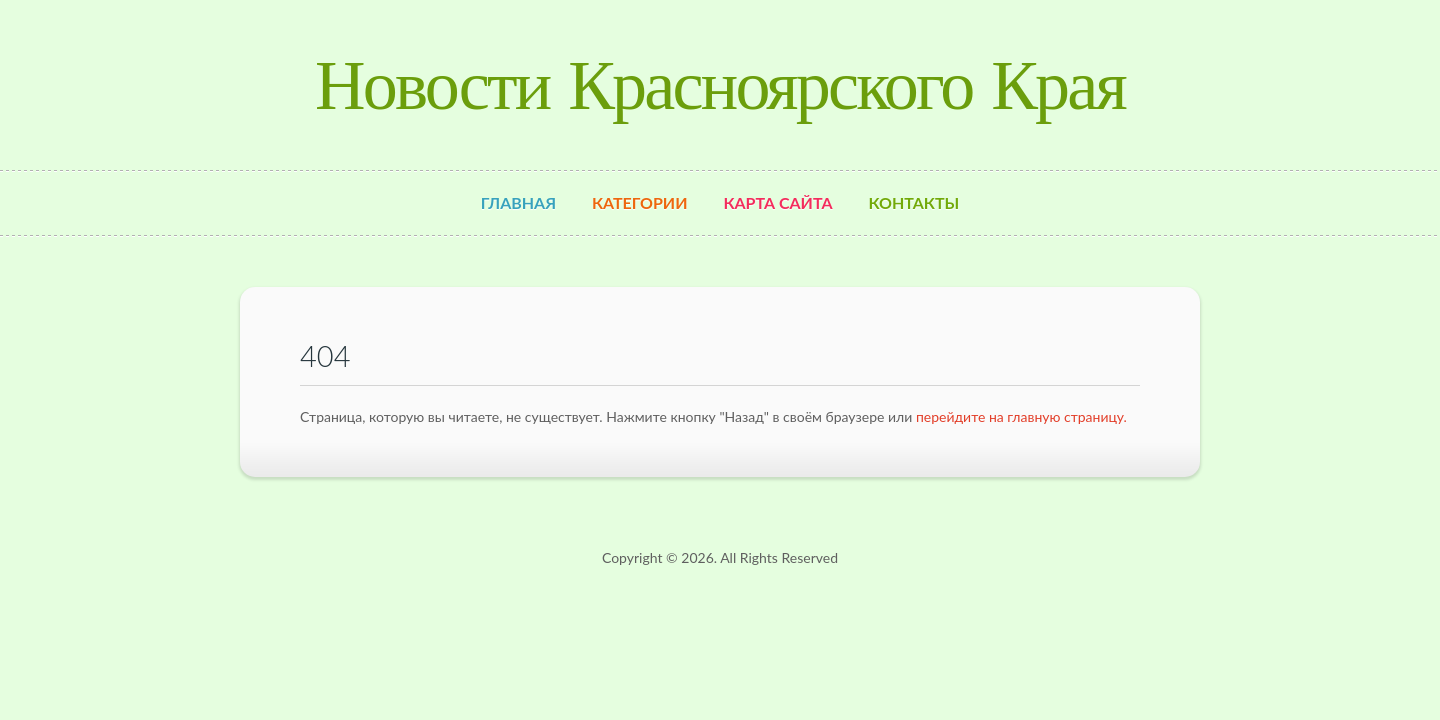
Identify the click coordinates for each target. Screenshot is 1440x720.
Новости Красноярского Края (720, 84)
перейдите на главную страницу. (1021, 416)
